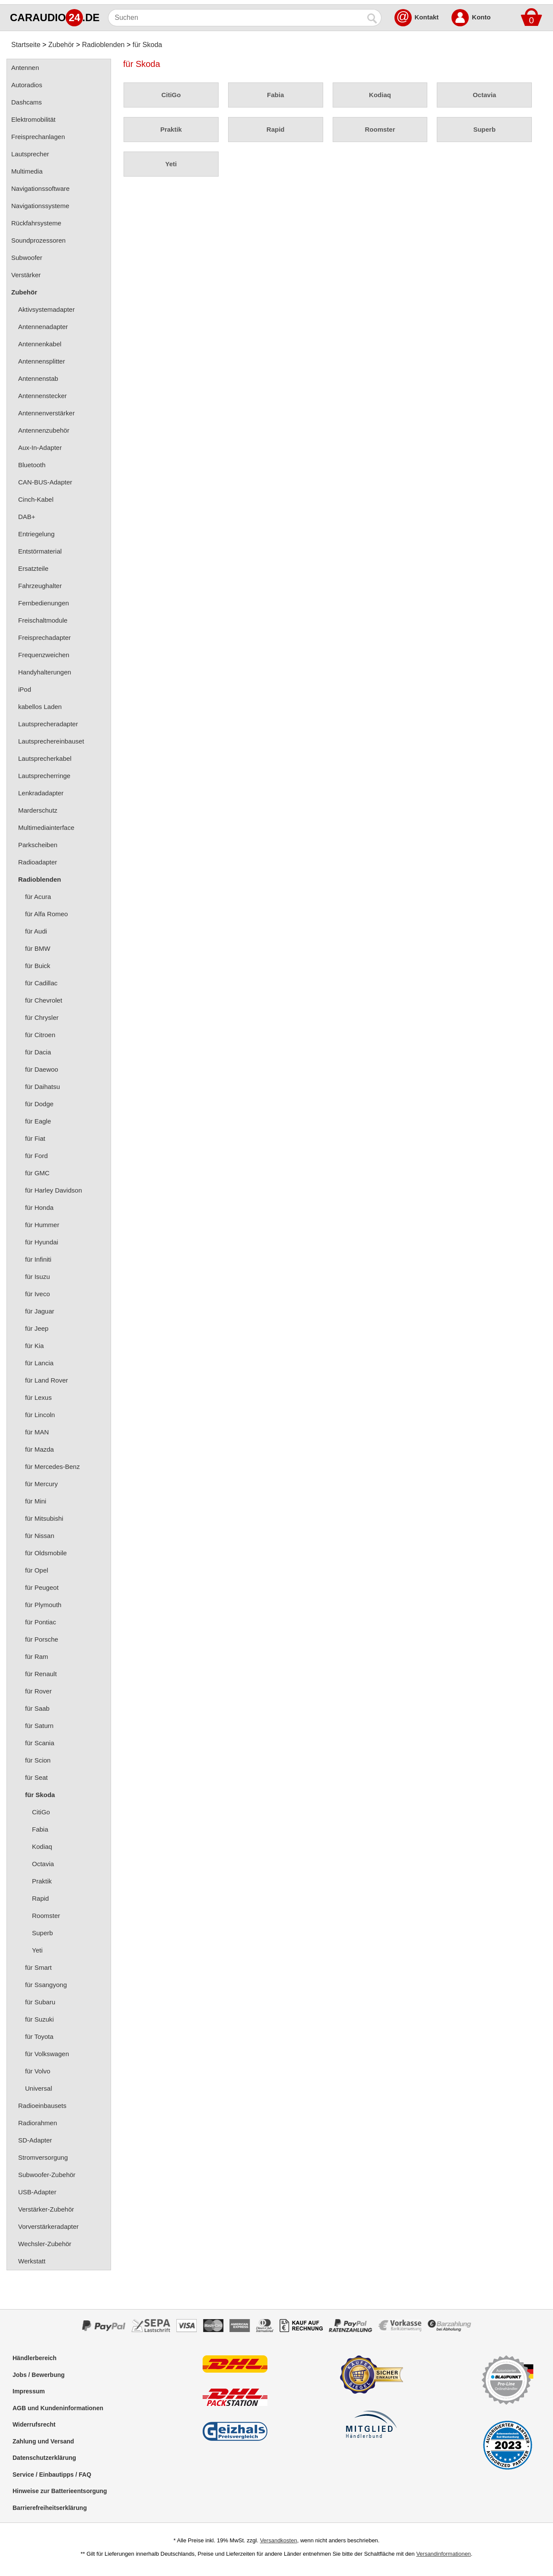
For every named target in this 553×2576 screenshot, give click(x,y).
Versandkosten (278, 2540)
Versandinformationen (443, 2554)
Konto (481, 17)
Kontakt (427, 17)
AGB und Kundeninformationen (58, 2408)
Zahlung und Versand (43, 2441)
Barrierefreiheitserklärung (50, 2507)
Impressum (29, 2391)
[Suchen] (236, 17)
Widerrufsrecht (34, 2424)
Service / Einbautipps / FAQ (52, 2474)
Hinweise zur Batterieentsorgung (60, 2490)
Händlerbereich (35, 2357)
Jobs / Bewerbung (39, 2374)
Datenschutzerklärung (44, 2457)
